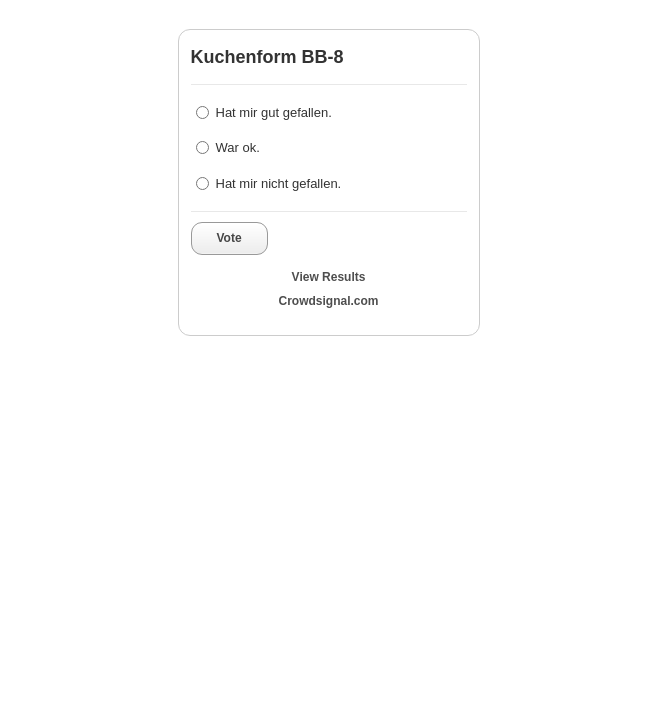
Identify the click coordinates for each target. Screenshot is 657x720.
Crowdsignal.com (328, 301)
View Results (329, 277)
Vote (229, 238)
